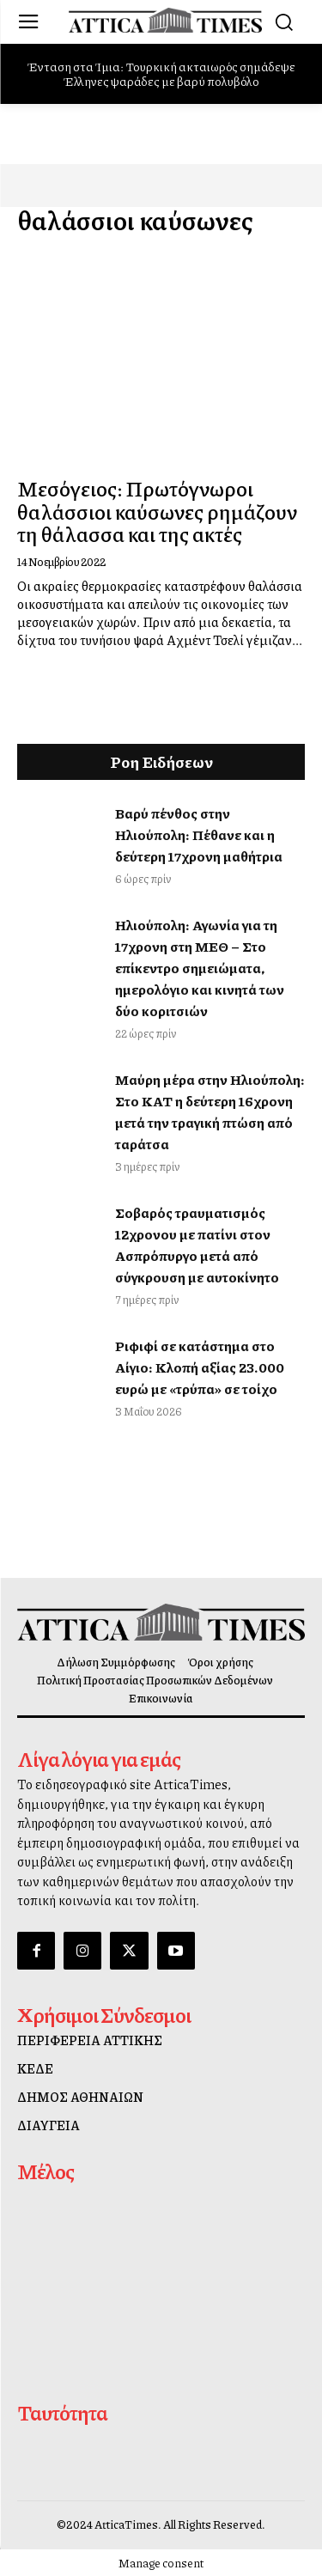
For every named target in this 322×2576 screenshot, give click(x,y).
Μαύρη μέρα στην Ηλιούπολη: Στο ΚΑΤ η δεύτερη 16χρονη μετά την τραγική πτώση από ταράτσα (210, 1111)
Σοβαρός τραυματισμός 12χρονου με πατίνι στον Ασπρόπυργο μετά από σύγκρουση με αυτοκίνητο (197, 1245)
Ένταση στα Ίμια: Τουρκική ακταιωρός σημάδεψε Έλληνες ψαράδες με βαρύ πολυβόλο (161, 73)
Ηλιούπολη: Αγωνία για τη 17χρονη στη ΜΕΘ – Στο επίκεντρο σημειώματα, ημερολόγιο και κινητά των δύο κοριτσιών (199, 967)
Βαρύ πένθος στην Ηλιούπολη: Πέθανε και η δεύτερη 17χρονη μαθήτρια (199, 834)
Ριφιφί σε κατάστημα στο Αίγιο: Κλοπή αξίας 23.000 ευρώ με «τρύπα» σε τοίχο (199, 1367)
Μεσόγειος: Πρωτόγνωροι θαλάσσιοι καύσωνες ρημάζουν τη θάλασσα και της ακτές (157, 510)
